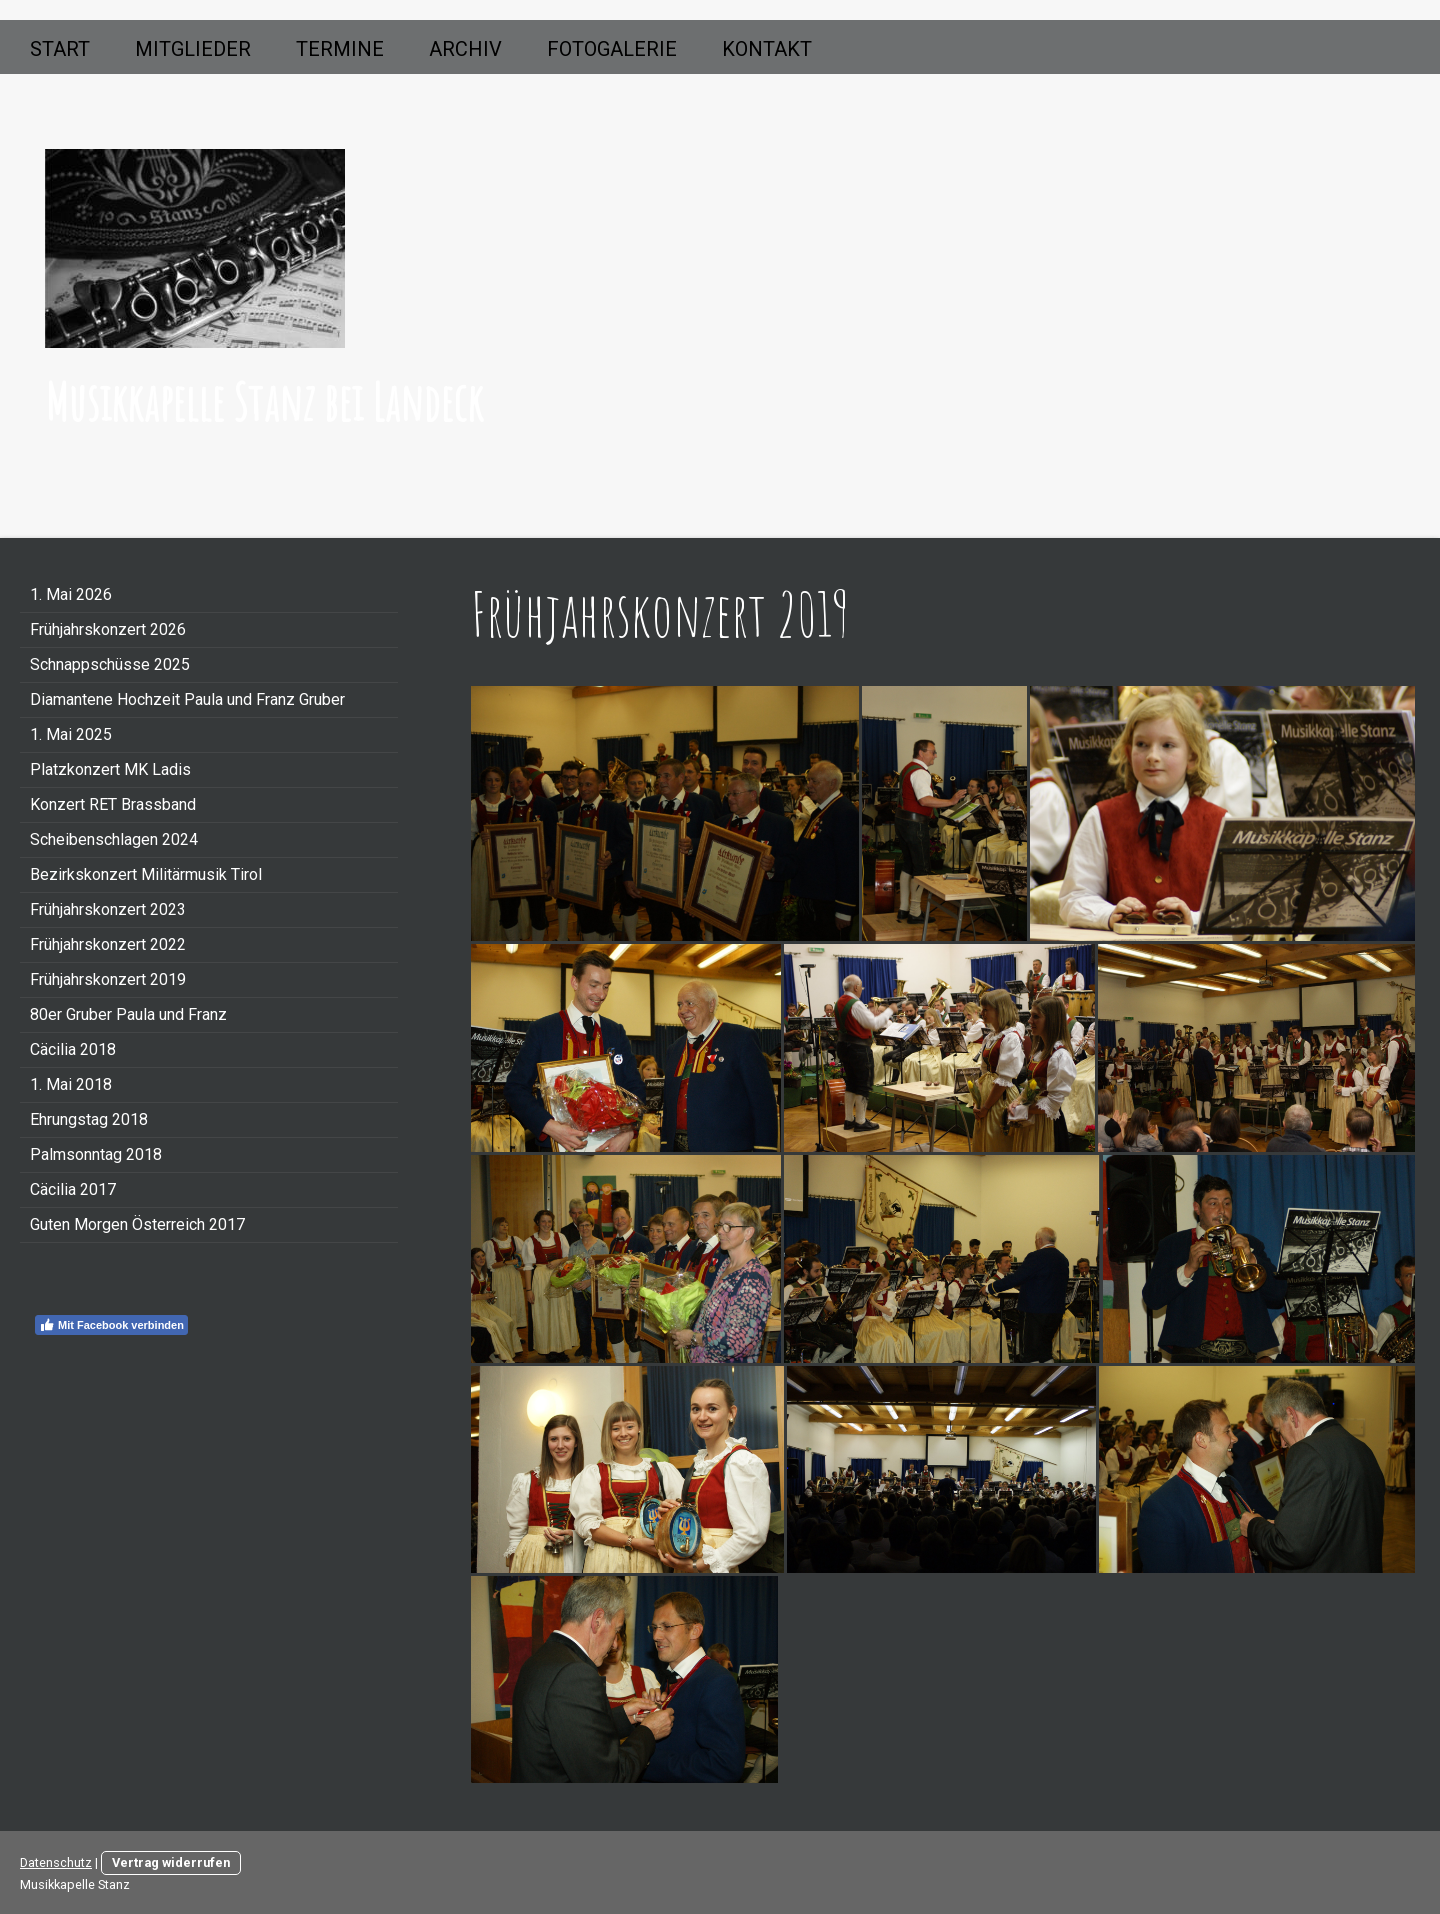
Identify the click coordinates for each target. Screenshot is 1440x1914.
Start (60, 49)
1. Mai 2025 (71, 734)
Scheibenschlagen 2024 (114, 839)
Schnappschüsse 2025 (110, 664)
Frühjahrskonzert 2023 (108, 909)
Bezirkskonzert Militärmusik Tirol (146, 874)
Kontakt (767, 49)
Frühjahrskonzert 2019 (108, 979)
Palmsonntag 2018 (96, 1154)
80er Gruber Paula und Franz (128, 1014)
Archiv (465, 49)
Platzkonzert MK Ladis (110, 769)
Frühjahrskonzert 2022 (108, 944)
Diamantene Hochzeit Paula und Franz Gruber (187, 699)
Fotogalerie (612, 49)
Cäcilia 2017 (73, 1189)
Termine (340, 49)
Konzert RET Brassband (113, 804)
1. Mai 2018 (71, 1084)
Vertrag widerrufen (171, 1862)
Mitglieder (193, 49)
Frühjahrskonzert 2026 (108, 629)
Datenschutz (56, 1862)
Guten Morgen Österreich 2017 (137, 1224)
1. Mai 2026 (71, 594)
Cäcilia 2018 (73, 1049)
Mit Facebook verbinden (111, 1325)
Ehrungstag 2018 (89, 1119)
